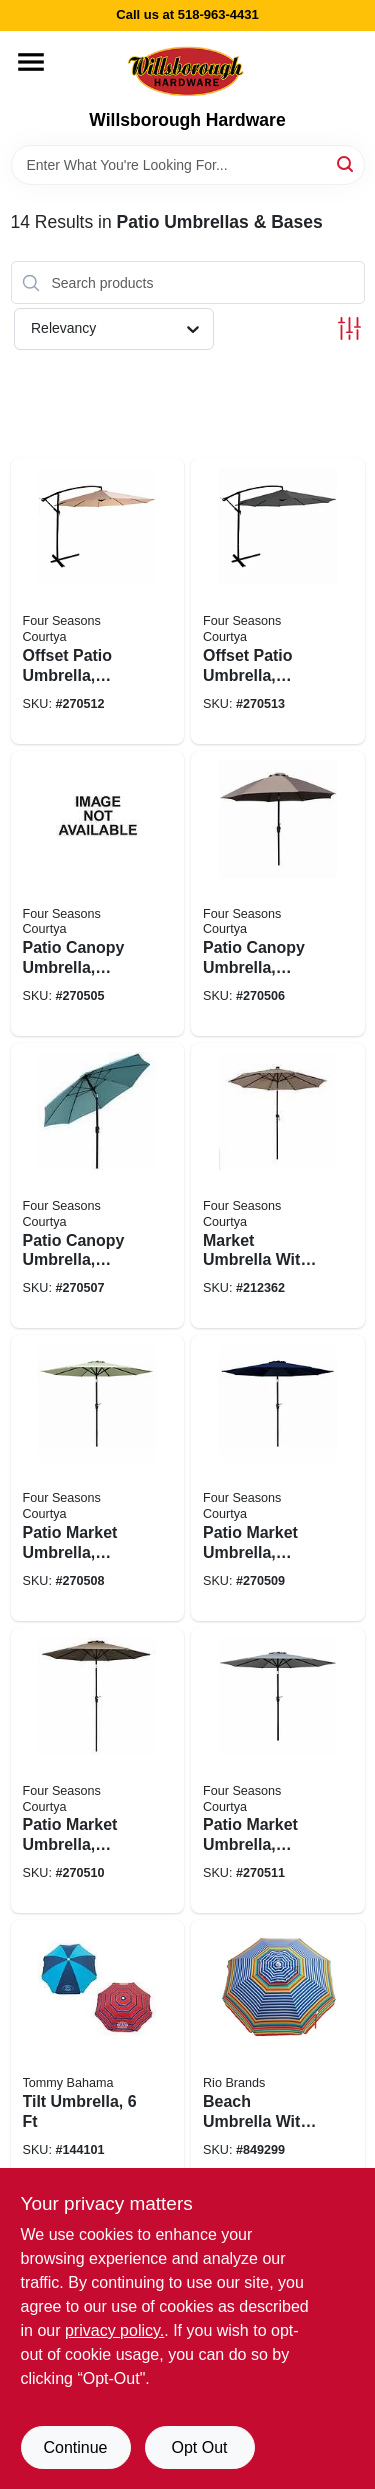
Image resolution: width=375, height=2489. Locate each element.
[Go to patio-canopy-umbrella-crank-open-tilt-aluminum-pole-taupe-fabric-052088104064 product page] (278, 893)
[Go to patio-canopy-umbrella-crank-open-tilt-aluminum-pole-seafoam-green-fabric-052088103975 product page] (98, 1185)
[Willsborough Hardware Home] (187, 70)
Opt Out (199, 2447)
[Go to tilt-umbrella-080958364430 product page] (98, 2055)
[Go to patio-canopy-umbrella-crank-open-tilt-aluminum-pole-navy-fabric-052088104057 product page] (98, 893)
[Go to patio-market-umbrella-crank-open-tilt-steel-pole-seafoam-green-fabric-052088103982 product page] (98, 1477)
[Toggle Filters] (349, 328)
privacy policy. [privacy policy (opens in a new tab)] (114, 2330)
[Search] (346, 163)
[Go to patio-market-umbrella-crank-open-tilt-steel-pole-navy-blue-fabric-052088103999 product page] (278, 1477)
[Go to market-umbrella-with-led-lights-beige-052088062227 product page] (278, 1185)
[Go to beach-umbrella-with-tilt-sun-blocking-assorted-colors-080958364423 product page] (278, 2055)
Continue (75, 2447)
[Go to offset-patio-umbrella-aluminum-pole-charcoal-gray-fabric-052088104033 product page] (278, 600)
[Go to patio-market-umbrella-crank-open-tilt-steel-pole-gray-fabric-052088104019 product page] (278, 1770)
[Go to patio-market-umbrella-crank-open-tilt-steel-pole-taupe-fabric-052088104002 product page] (98, 1770)
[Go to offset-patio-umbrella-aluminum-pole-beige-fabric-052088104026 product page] (98, 600)
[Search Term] (188, 165)
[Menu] (31, 62)
